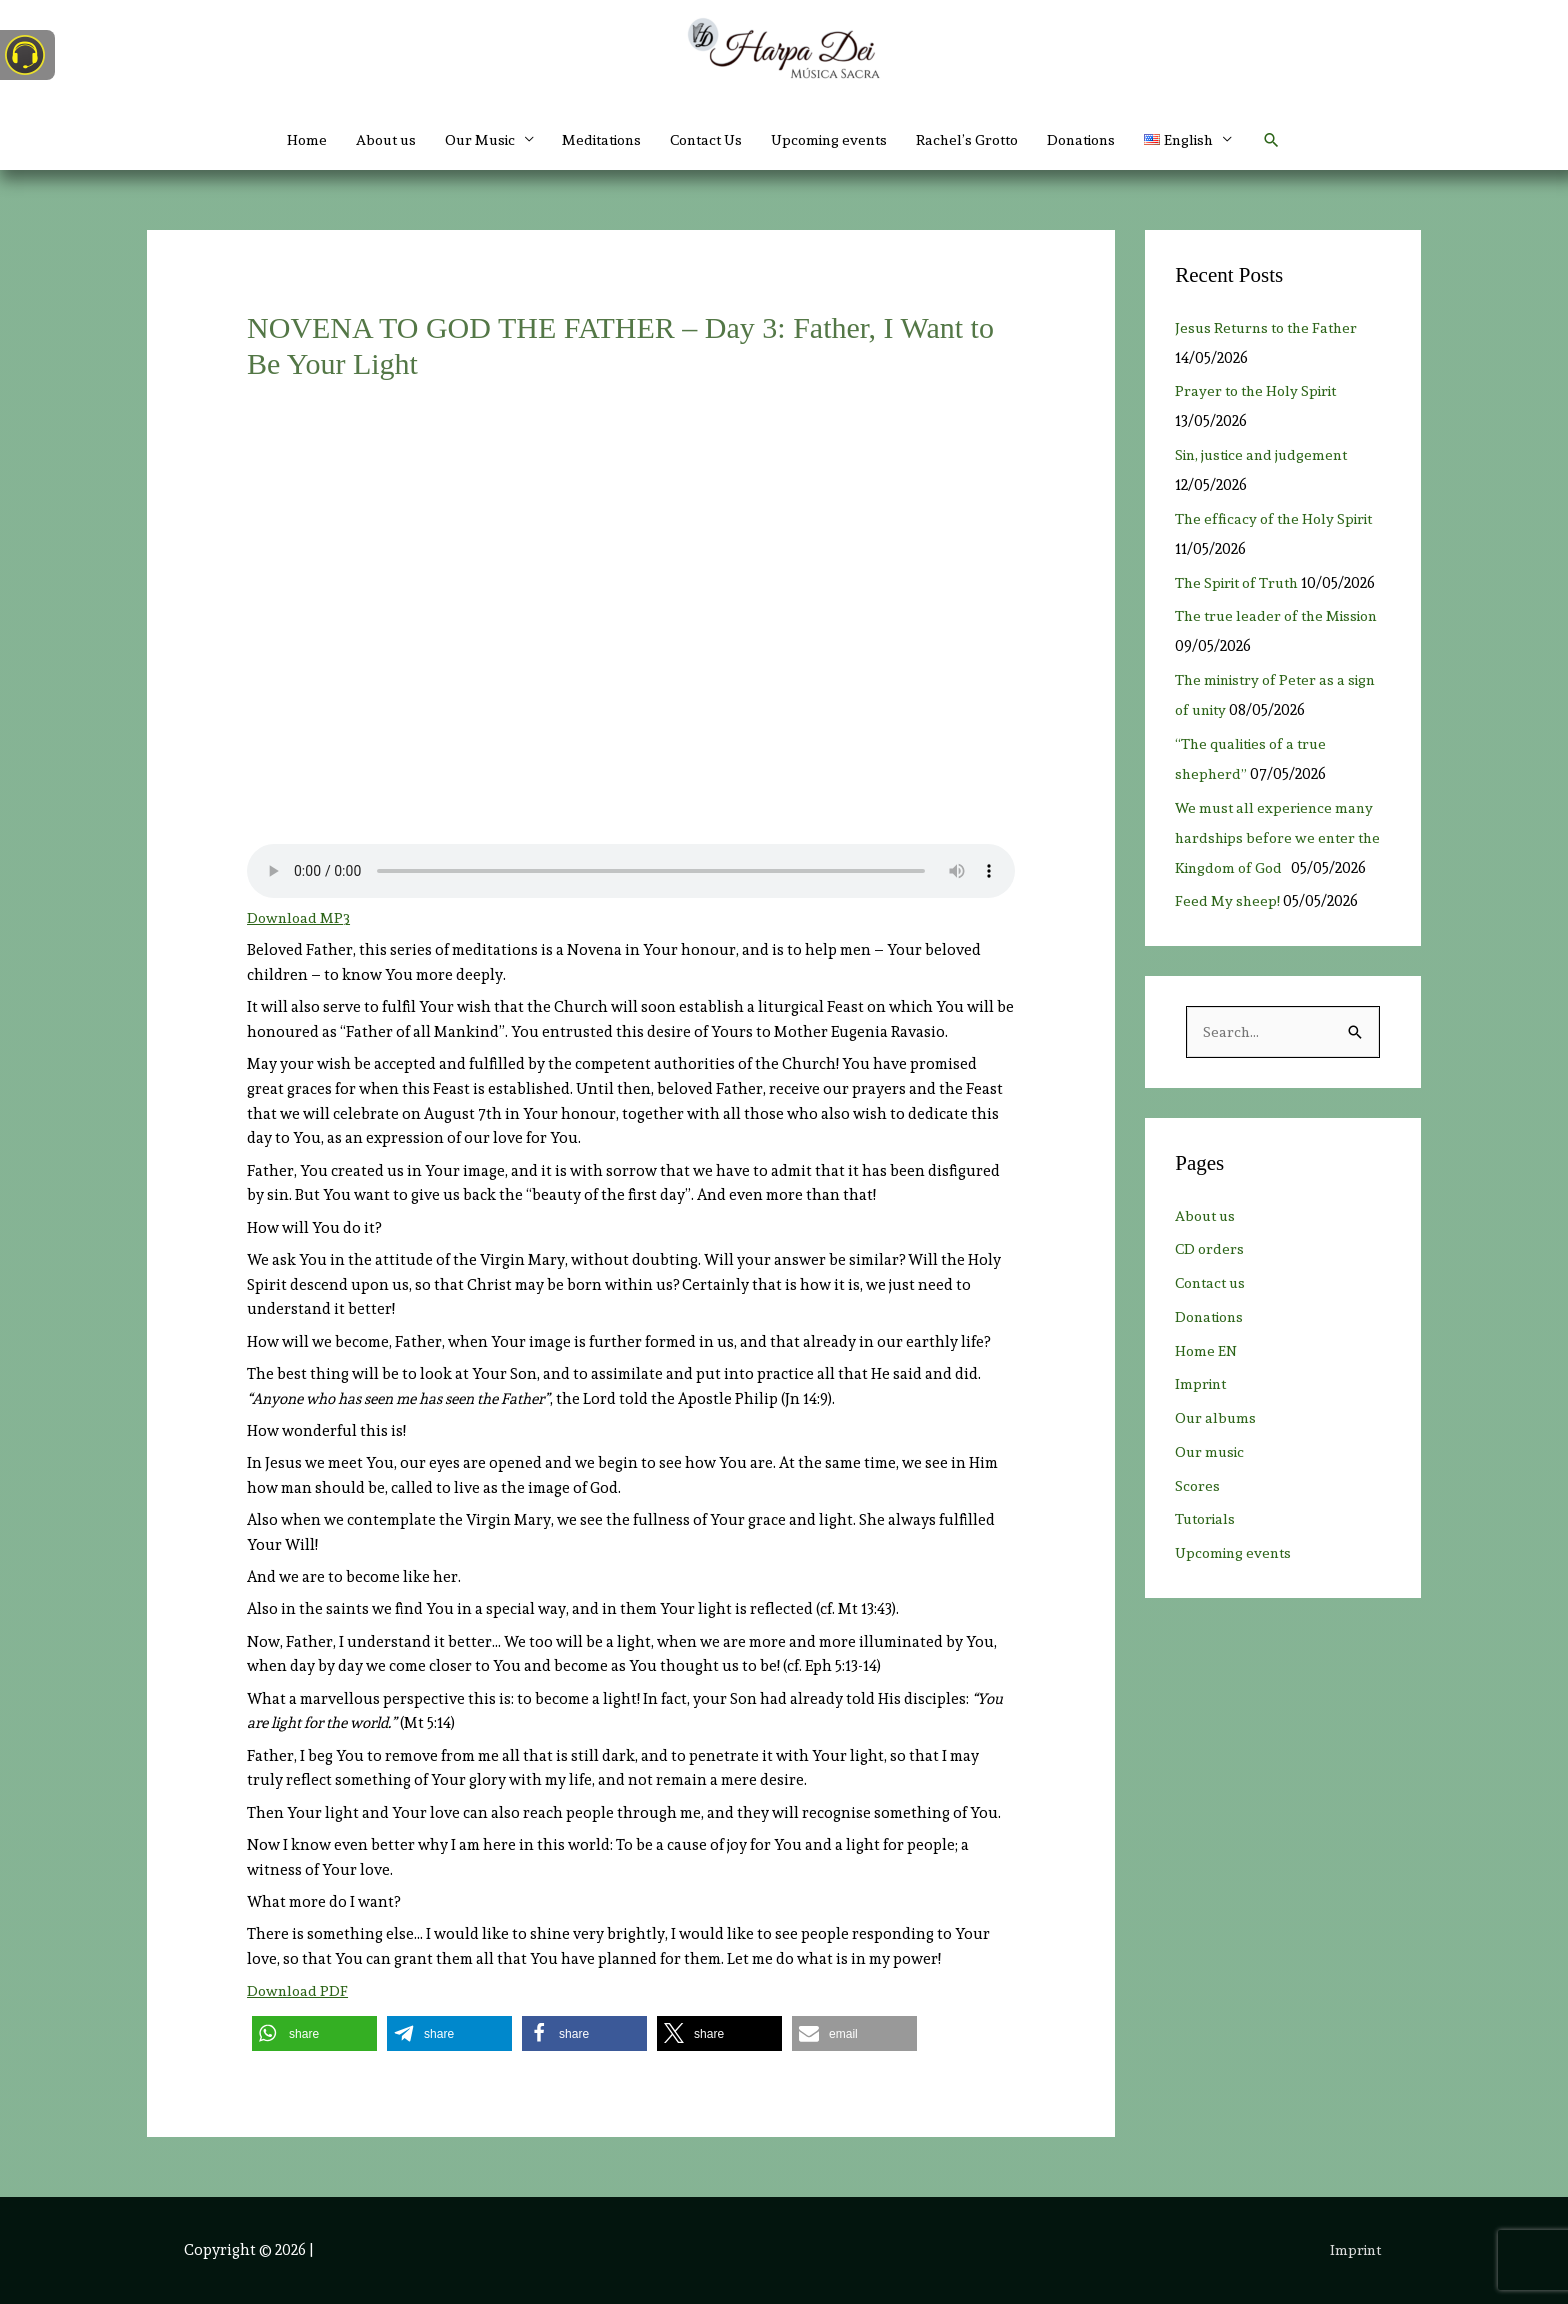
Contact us (1213, 1284)
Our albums (1216, 1419)
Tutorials (1207, 1520)
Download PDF (299, 1991)
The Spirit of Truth (1241, 583)
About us (362, 140)
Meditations (590, 140)
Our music (1211, 1453)
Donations (1099, 140)
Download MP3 (300, 918)
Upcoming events (833, 140)
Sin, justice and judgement (1272, 455)
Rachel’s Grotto (978, 140)
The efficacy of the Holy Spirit (1280, 519)
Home (279, 140)
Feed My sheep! (1228, 901)
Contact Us (703, 140)
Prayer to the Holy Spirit (1266, 391)
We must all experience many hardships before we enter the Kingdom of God (1281, 838)
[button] (1213, 140)
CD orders (1210, 1250)
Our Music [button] (461, 140)
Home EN (1207, 1352)
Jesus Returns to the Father (1271, 328)
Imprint (1202, 1385)
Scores (1198, 1487)
